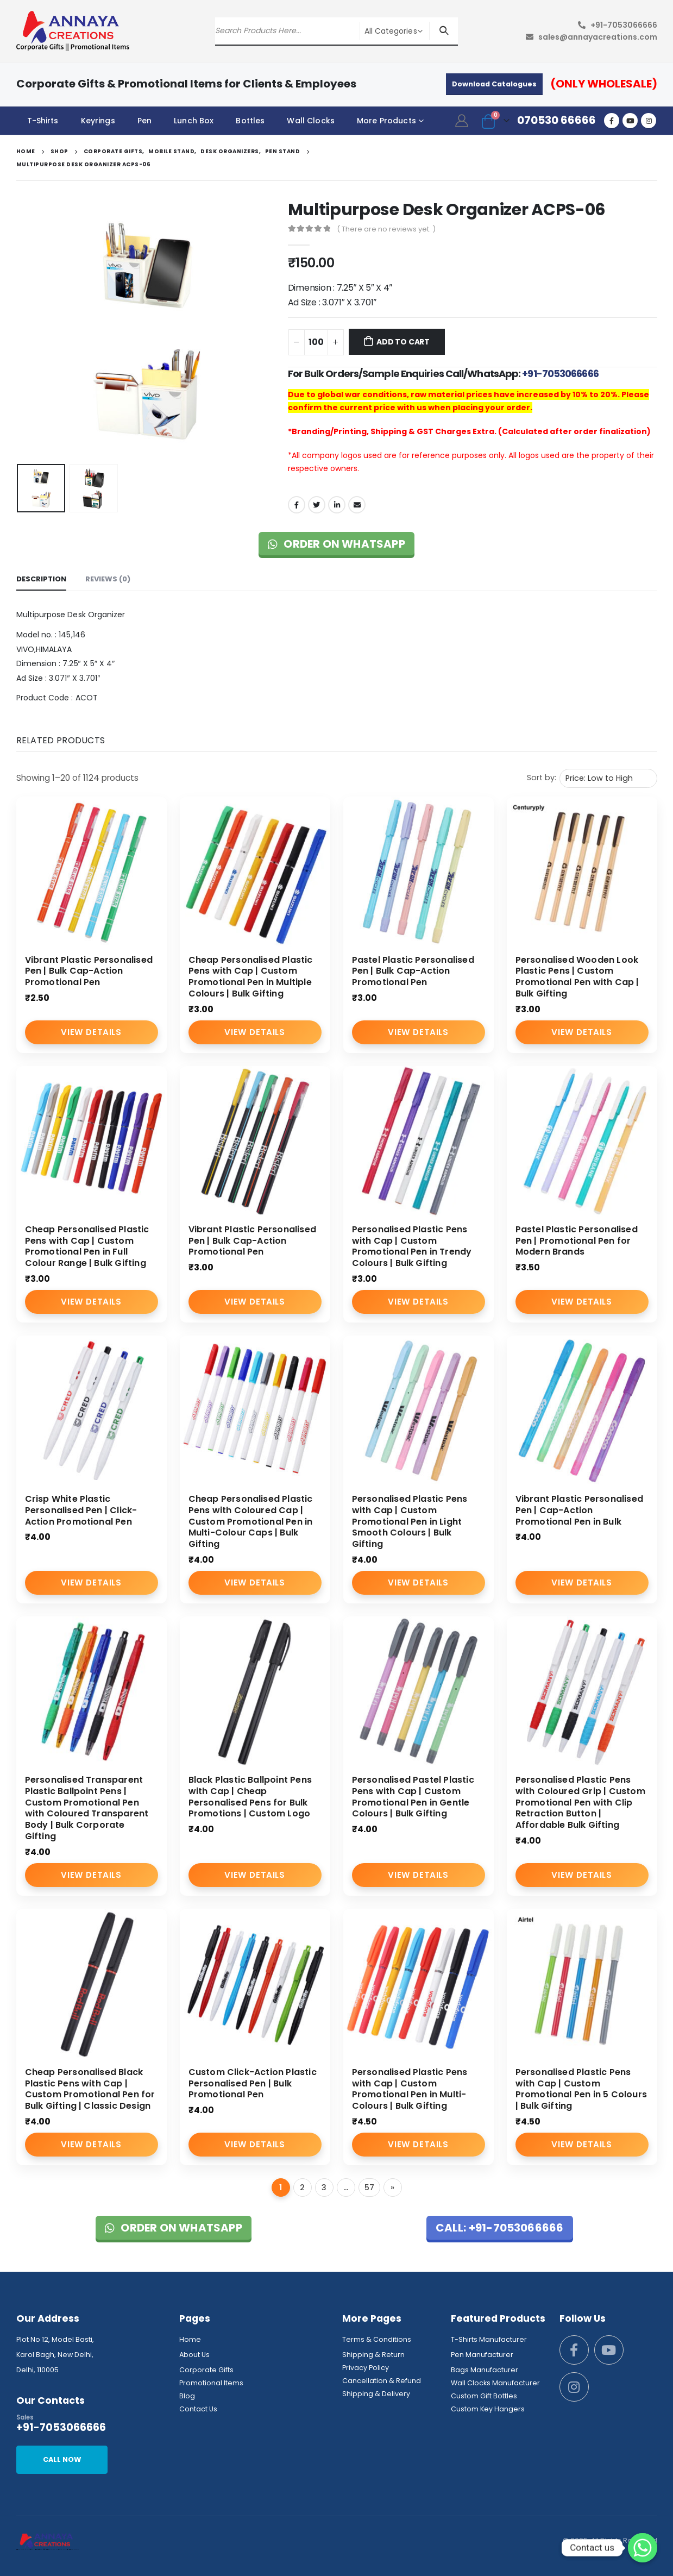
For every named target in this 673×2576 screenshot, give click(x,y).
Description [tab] (41, 579)
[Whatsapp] (642, 2547)
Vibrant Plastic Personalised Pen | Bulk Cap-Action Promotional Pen (89, 971)
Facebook (296, 504)
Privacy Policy (365, 2367)
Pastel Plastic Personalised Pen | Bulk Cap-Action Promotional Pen (413, 971)
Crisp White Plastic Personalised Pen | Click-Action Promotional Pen (81, 1510)
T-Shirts (43, 120)
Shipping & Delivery (376, 2393)
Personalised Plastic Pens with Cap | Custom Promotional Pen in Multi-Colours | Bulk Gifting (410, 2089)
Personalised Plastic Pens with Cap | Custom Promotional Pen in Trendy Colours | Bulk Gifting (412, 1246)
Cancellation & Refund (381, 2380)
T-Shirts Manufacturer (489, 2339)
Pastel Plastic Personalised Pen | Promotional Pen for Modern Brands (576, 1240)
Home (190, 2339)
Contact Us (198, 2409)
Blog (187, 2395)
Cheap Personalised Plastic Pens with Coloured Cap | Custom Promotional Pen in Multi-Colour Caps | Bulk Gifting (250, 1521)
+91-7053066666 (623, 25)
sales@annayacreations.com (597, 37)
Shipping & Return (373, 2354)
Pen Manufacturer (482, 2354)
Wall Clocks (311, 120)
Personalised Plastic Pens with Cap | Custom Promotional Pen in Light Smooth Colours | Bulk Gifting (410, 1521)
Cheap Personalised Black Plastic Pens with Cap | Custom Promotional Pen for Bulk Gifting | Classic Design (90, 2089)
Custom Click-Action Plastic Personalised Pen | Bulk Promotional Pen (252, 2083)
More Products (386, 120)
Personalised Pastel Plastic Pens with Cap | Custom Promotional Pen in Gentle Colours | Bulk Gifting (413, 1796)
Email (357, 504)
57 (369, 2187)
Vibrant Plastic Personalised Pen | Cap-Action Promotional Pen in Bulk (579, 1510)
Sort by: (541, 777)
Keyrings (98, 120)
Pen (144, 120)
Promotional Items (211, 2382)
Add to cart (403, 341)
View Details (91, 1032)
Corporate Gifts (206, 2369)
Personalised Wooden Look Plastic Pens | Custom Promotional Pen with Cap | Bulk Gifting (577, 977)
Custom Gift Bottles (484, 2395)
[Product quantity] (316, 342)
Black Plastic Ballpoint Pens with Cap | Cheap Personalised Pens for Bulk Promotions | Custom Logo (250, 1796)
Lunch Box (193, 120)
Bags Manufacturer (484, 2369)
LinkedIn (336, 504)
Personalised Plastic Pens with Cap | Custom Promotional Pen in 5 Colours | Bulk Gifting (581, 2089)
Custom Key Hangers (488, 2409)
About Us (194, 2354)
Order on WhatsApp (336, 543)
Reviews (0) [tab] (107, 579)
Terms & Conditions (376, 2339)
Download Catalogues (494, 84)
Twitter (316, 504)
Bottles (250, 120)
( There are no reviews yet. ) (386, 229)
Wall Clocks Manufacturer (495, 2382)
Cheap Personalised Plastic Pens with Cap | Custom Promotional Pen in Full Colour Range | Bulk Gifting (87, 1246)
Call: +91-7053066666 (500, 2227)
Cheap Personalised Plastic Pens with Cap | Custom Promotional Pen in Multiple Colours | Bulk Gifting (250, 977)
